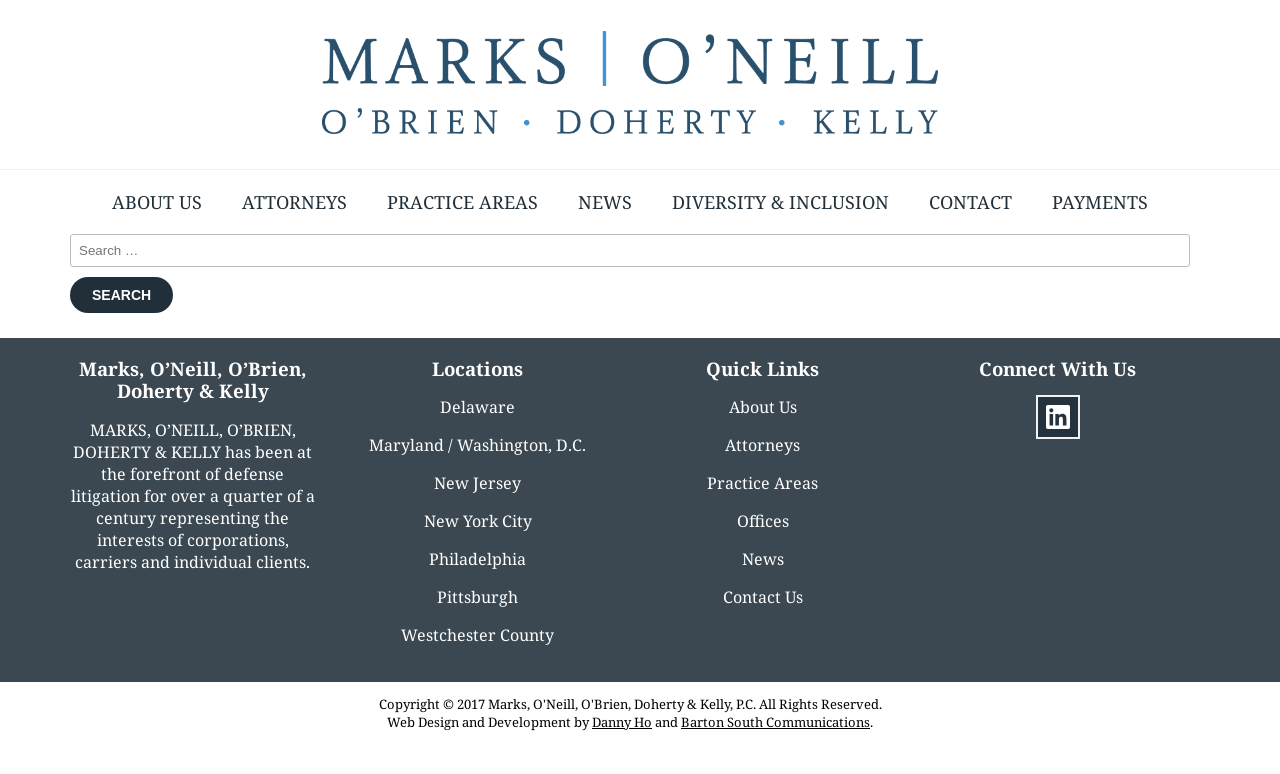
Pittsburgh (477, 597)
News (605, 202)
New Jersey (477, 483)
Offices (763, 521)
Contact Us (763, 597)
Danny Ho (622, 722)
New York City (478, 521)
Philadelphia (477, 559)
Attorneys (294, 202)
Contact (970, 202)
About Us (157, 202)
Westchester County (477, 635)
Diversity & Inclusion (780, 202)
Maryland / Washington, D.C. (477, 445)
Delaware (477, 407)
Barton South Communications (775, 722)
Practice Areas (462, 202)
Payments (1100, 202)
